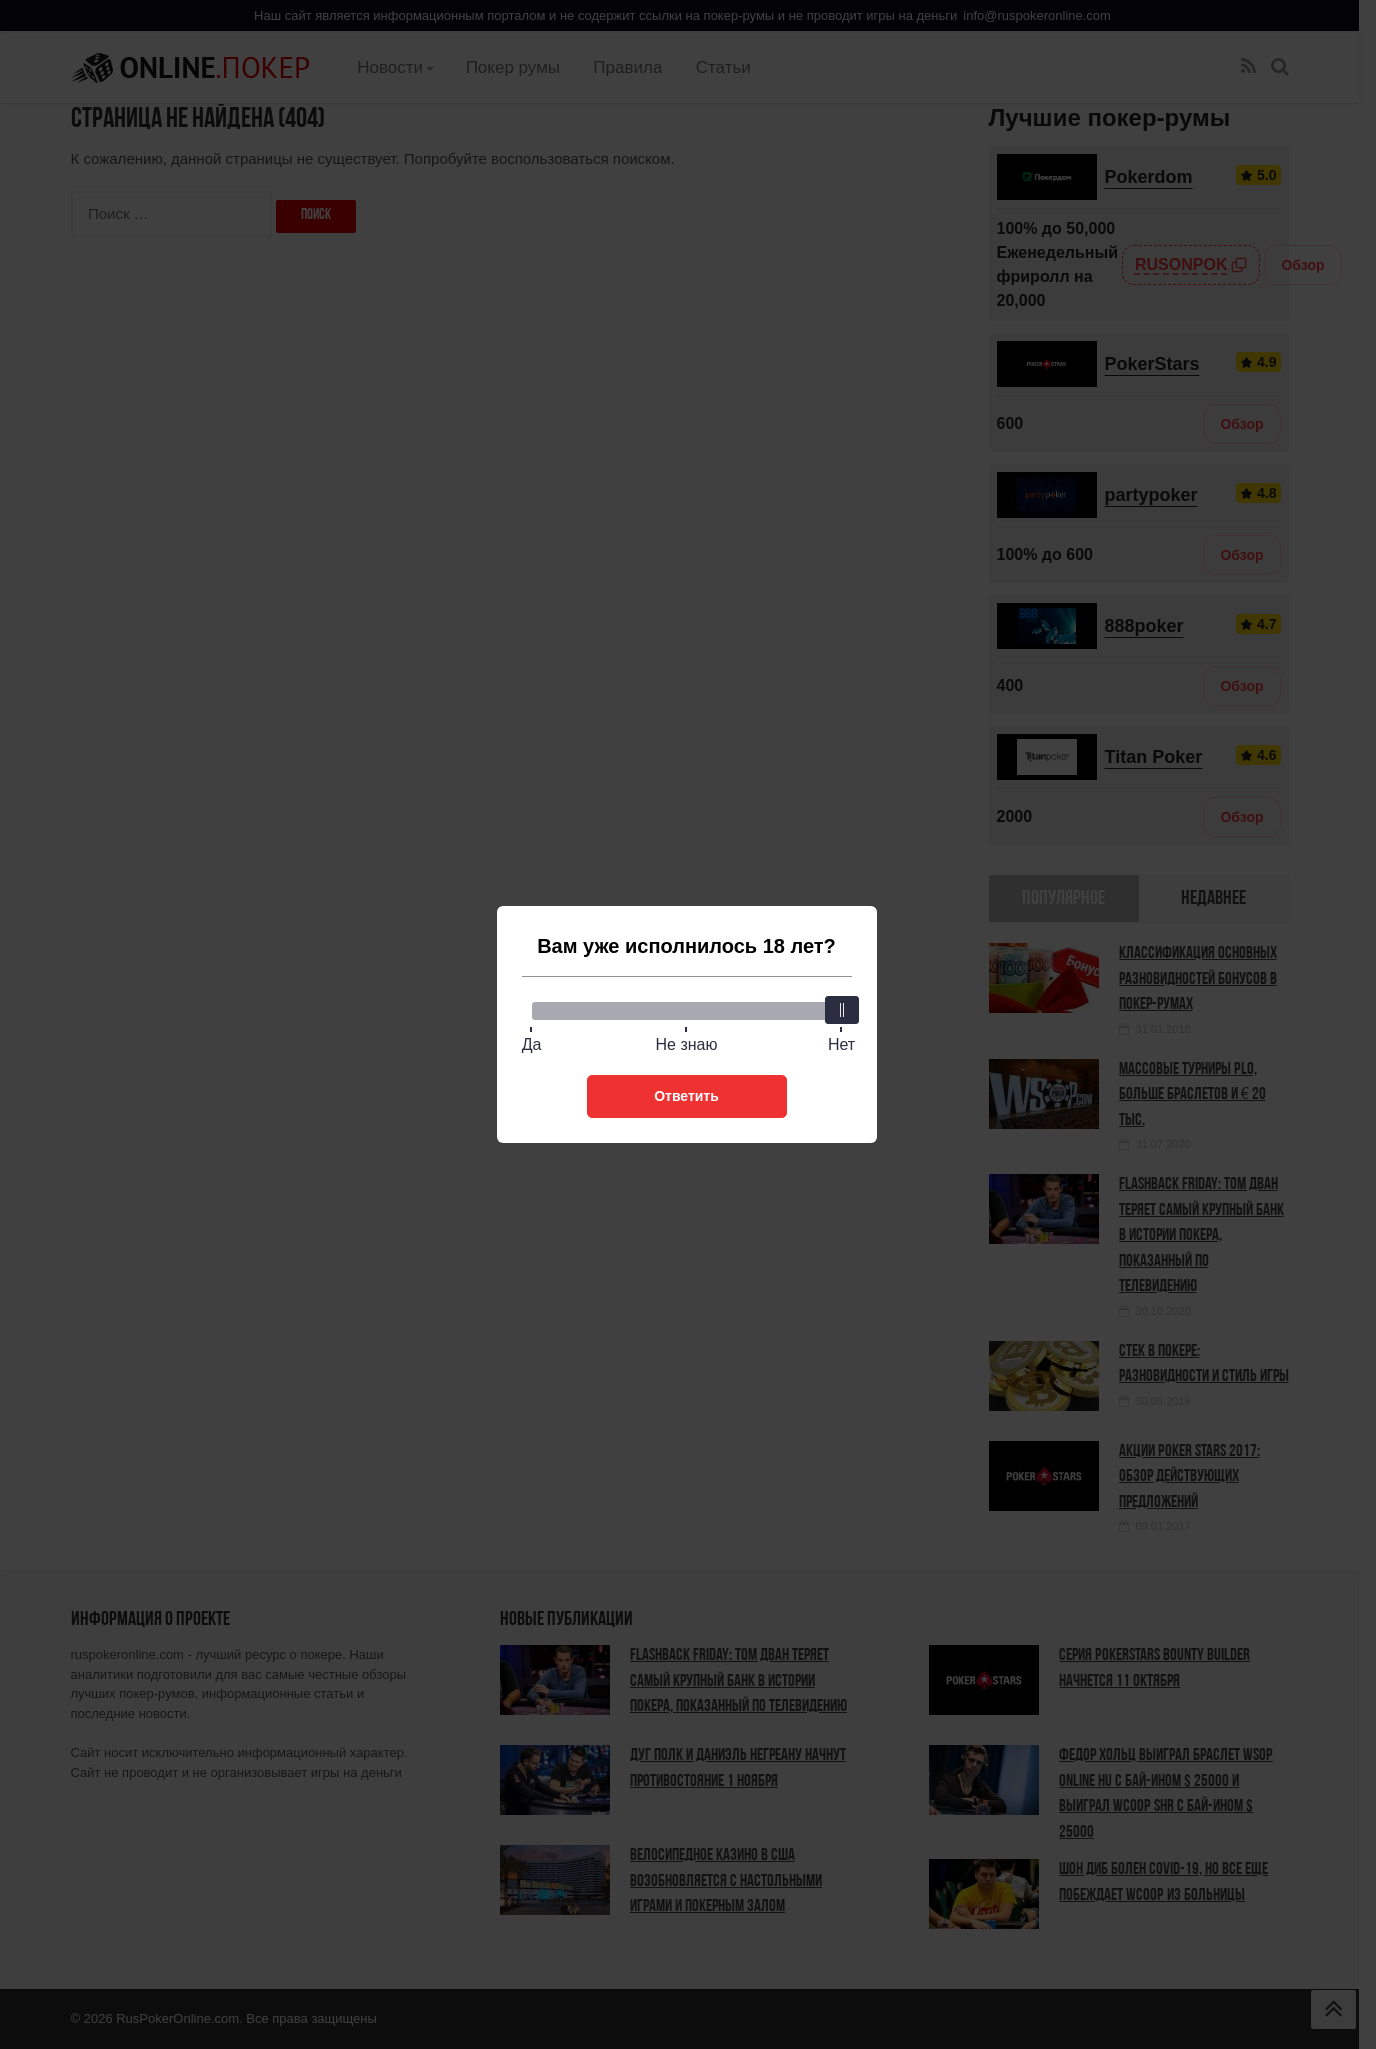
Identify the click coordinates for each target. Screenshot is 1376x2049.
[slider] (842, 1010)
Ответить (686, 1096)
